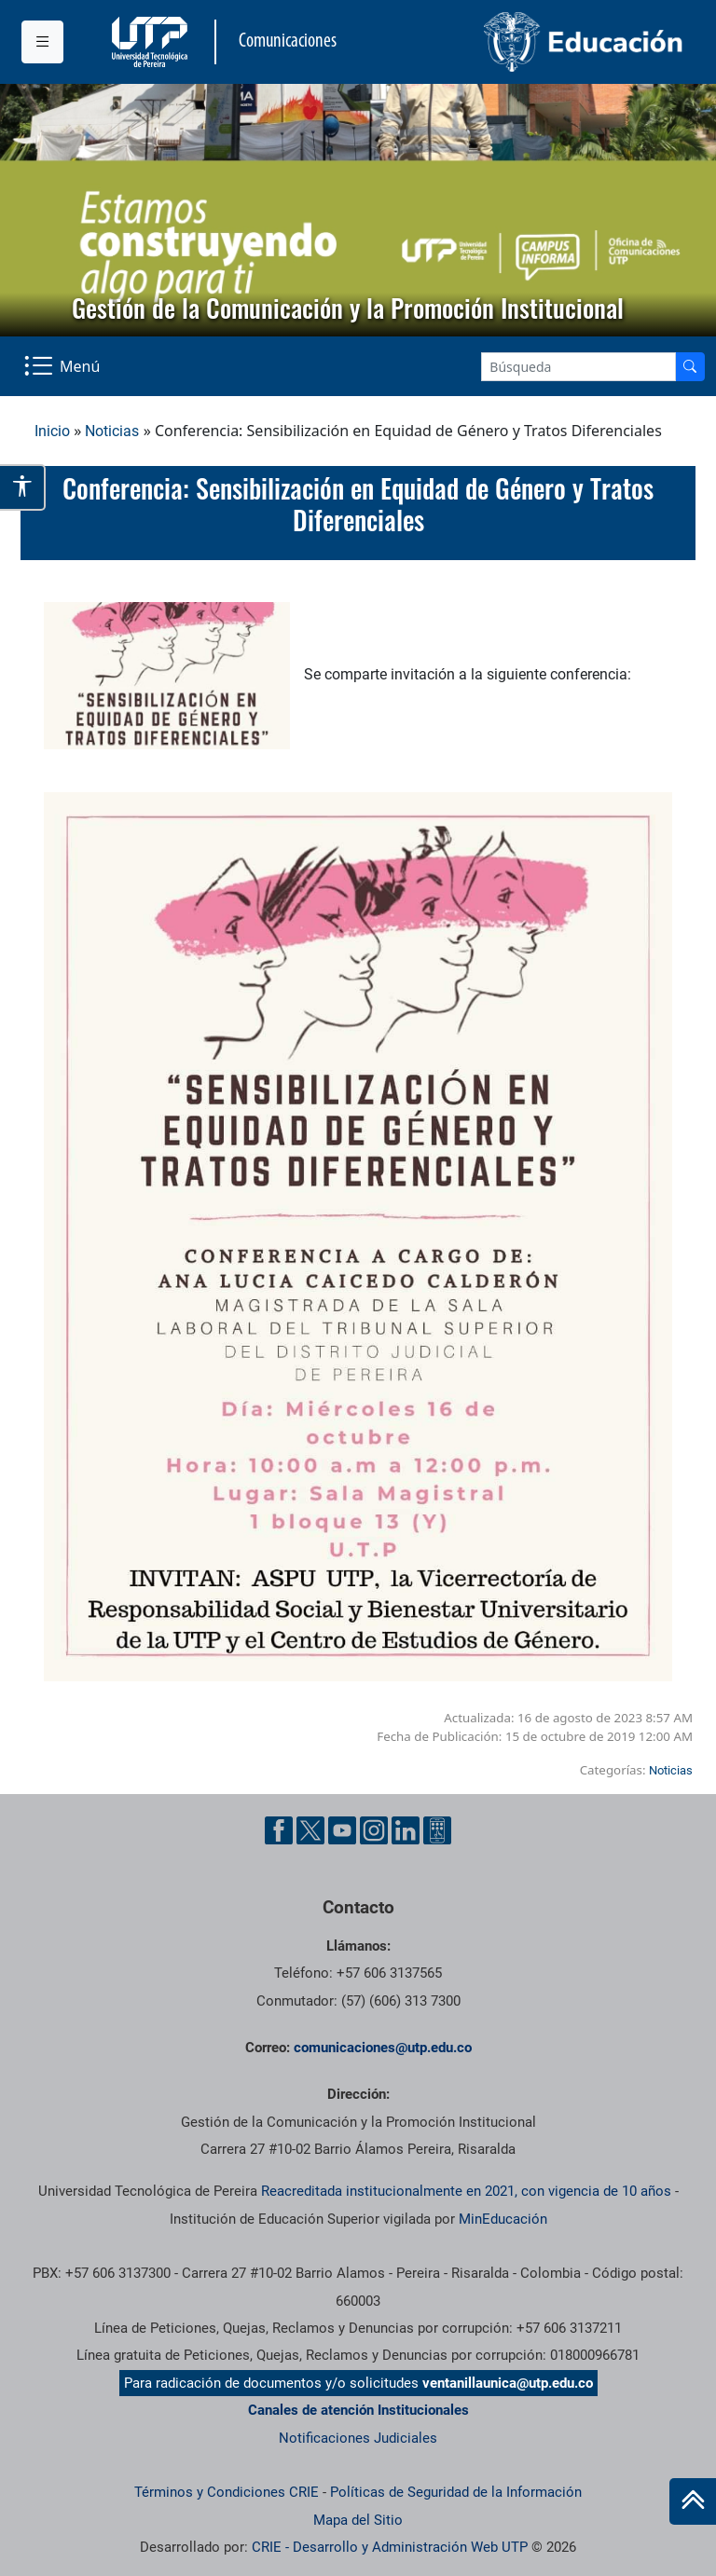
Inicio (52, 431)
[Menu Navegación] (64, 366)
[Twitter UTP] (310, 1830)
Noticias (112, 431)
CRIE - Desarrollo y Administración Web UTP (390, 2547)
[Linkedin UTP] (406, 1830)
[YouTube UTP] (342, 1830)
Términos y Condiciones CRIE (226, 2492)
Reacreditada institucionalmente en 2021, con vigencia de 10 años (466, 2191)
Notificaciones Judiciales (358, 2438)
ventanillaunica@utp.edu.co (507, 2383)
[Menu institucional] (42, 42)
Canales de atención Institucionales (358, 2410)
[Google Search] (578, 366)
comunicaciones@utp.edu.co (383, 2047)
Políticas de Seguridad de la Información (456, 2492)
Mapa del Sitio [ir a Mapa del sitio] (358, 2520)
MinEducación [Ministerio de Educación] (503, 2219)
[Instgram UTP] (374, 1830)
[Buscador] (690, 366)
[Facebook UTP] (279, 1830)
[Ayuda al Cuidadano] (437, 1830)
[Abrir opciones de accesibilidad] (23, 487)
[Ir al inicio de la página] (692, 2501)
